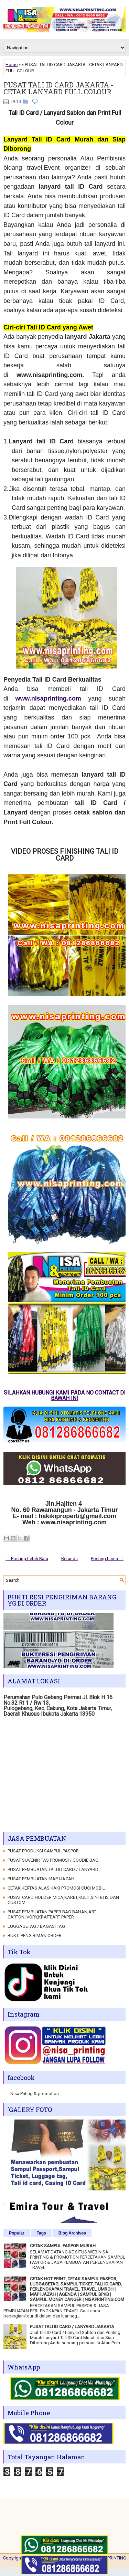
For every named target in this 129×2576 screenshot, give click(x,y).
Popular (16, 2233)
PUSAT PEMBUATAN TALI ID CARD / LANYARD (53, 1869)
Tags (41, 2233)
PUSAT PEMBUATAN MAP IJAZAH (41, 1878)
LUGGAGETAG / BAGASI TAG (36, 1926)
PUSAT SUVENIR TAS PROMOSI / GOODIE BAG (53, 1860)
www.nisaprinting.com (48, 698)
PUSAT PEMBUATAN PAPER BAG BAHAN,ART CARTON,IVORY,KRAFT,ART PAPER (52, 1914)
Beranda (69, 1558)
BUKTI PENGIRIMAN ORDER (35, 1935)
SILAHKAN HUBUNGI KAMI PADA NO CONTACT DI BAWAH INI (65, 1395)
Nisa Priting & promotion (34, 2093)
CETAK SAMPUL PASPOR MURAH (63, 2245)
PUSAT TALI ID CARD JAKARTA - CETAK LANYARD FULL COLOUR (58, 88)
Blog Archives (72, 2233)
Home (12, 64)
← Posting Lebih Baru (27, 1558)
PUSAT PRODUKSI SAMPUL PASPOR (43, 1850)
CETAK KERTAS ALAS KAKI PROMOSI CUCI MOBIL (56, 1888)
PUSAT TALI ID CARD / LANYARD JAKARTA (72, 2326)
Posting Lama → (107, 1558)
